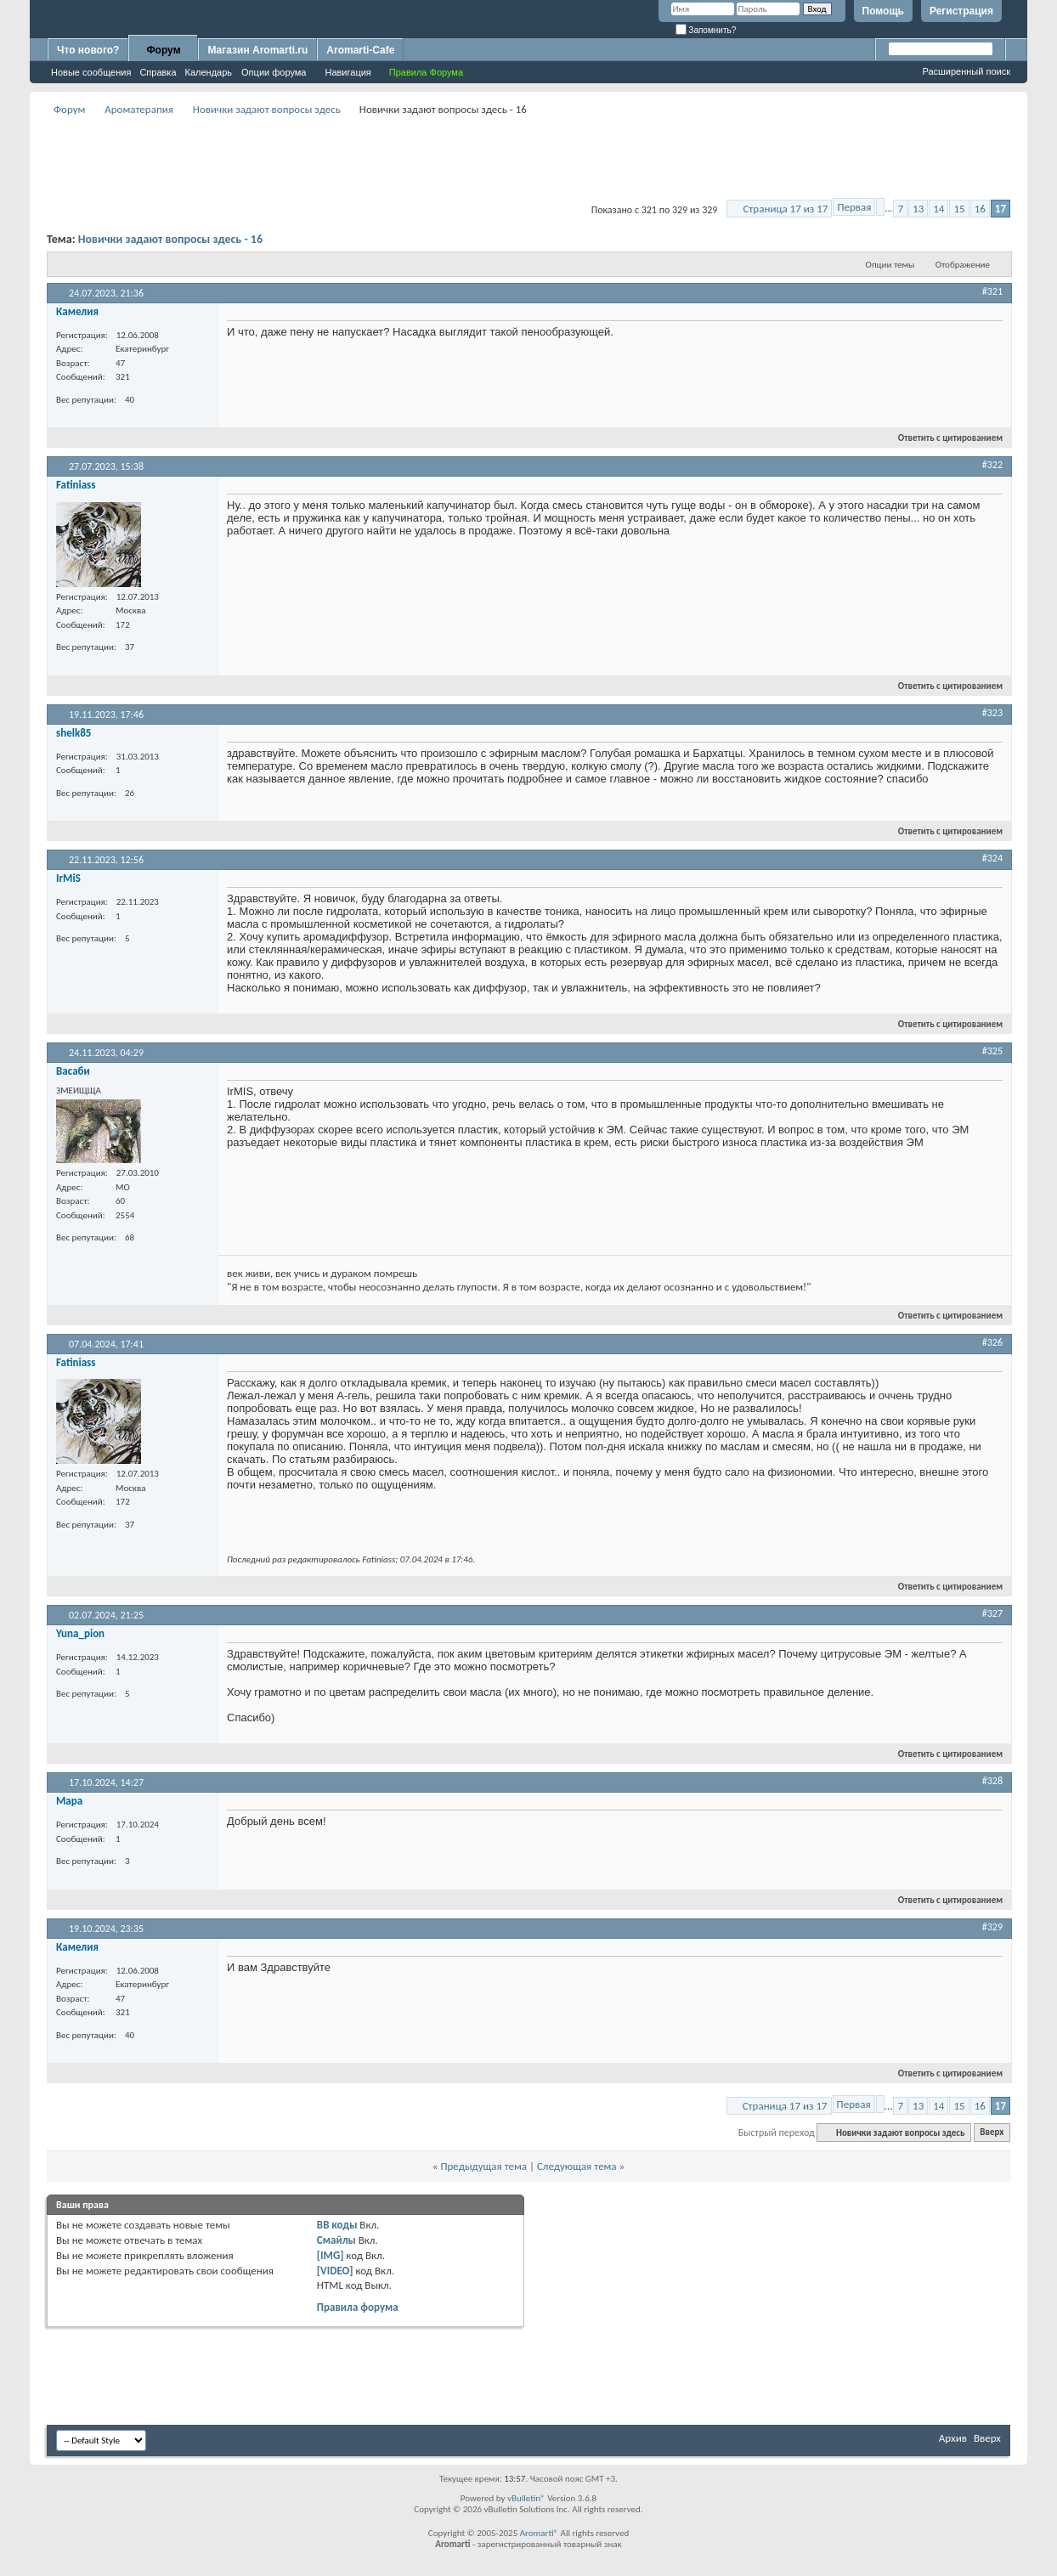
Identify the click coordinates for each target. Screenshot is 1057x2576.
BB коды (337, 2224)
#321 (992, 291)
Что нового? (88, 50)
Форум (163, 50)
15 (958, 208)
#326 (992, 1342)
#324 (992, 858)
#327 (992, 1613)
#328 (992, 1781)
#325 (992, 1051)
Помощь (883, 11)
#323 (992, 713)
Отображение (962, 264)
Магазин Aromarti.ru (257, 50)
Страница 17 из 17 (785, 208)
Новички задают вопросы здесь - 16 (170, 239)
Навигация (347, 72)
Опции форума (273, 72)
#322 (992, 465)
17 (1000, 208)
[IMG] (330, 2255)
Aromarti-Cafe (360, 50)
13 (918, 208)
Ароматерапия (139, 109)
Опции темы (890, 264)
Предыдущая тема (483, 2166)
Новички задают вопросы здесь (267, 109)
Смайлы (336, 2240)
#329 (992, 1927)
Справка (157, 72)
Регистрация (961, 11)
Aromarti (537, 2533)
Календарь (209, 72)
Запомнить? (706, 30)
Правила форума (357, 2307)
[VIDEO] (335, 2270)
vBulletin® (526, 2498)
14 (938, 208)
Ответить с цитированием (943, 437)
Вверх (991, 2132)
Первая (854, 207)
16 (980, 208)
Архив (953, 2438)
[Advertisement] (528, 158)
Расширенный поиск (966, 71)
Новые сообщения (91, 72)
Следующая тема (577, 2166)
